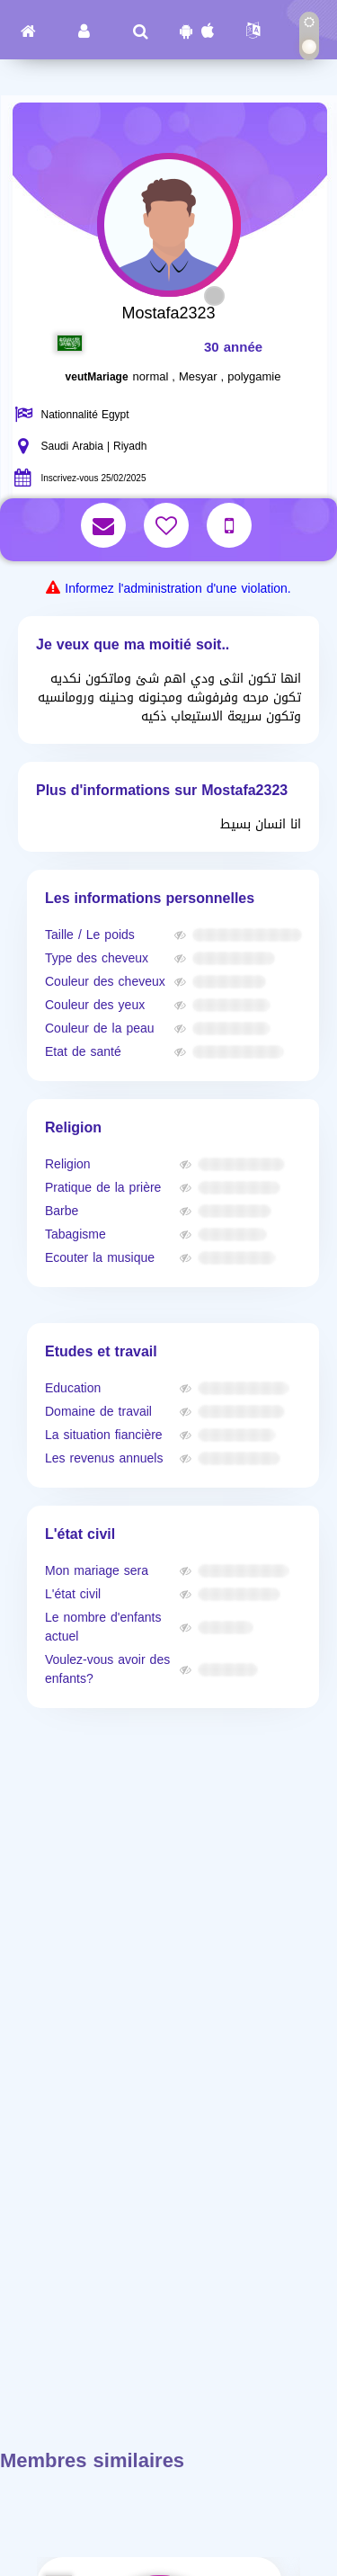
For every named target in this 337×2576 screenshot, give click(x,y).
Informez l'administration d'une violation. (177, 589)
